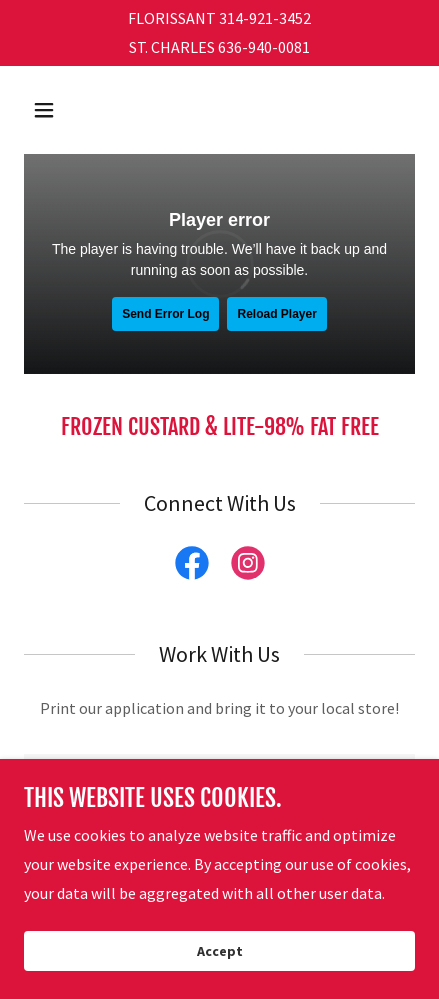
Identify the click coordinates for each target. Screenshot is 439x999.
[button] (68, 110)
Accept (220, 951)
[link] (192, 567)
